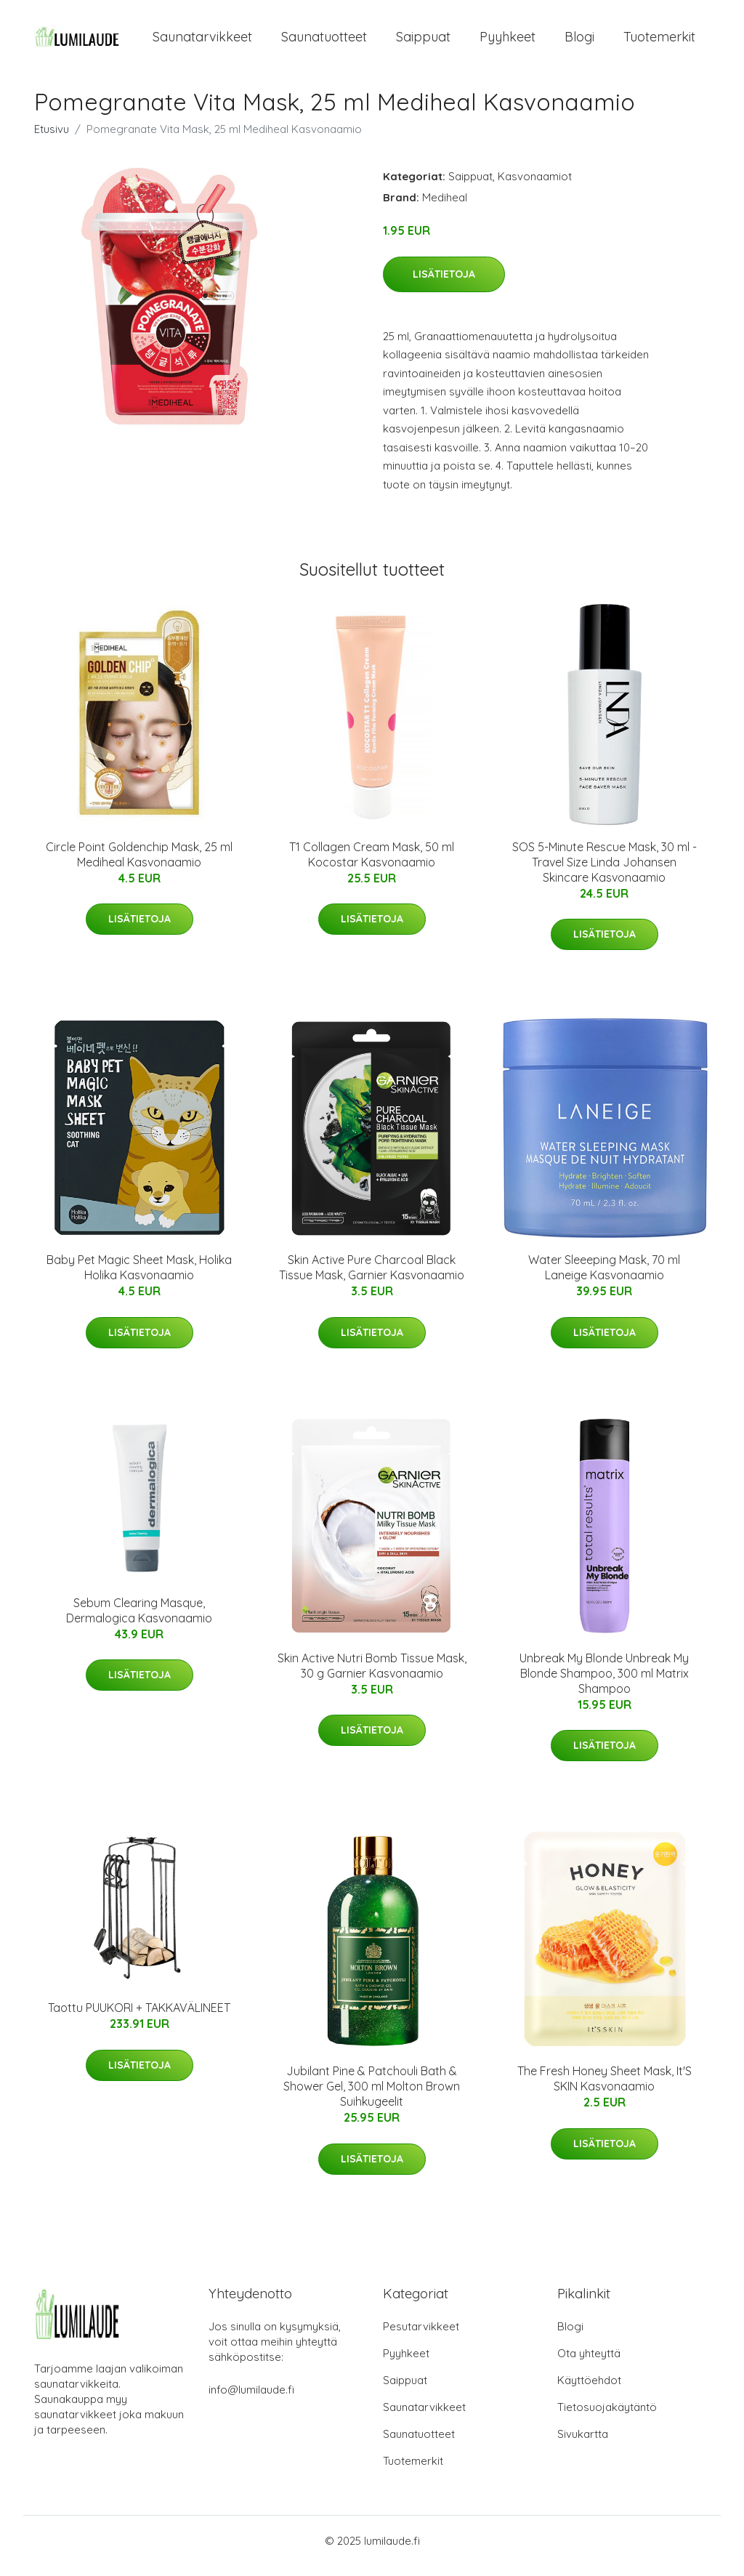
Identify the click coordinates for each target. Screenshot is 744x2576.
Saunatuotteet (324, 41)
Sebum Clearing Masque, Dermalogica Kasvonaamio (139, 1620)
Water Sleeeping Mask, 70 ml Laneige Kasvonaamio (604, 1277)
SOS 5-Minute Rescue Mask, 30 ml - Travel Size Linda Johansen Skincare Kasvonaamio (604, 872)
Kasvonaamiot (535, 186)
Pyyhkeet (507, 41)
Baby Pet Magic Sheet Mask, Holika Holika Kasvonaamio (139, 1277)
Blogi (579, 41)
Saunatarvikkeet (202, 41)
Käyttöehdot (589, 2390)
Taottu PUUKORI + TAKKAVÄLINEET (139, 2018)
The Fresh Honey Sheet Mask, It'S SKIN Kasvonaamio (604, 2089)
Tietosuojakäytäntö (607, 2417)
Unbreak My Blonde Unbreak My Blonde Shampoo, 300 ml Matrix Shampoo (604, 1683)
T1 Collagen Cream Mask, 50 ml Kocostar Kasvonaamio (371, 865)
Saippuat (423, 41)
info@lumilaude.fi (251, 2400)
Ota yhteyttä (588, 2363)
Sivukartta (582, 2444)
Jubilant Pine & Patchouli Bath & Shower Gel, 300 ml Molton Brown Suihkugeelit (371, 2096)
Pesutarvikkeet (421, 2336)
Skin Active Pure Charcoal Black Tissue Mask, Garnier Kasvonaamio (371, 1277)
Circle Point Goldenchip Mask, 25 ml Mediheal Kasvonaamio (139, 865)
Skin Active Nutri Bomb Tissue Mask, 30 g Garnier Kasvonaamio (372, 1676)
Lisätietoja (444, 284)
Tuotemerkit (659, 41)
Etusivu (51, 139)
